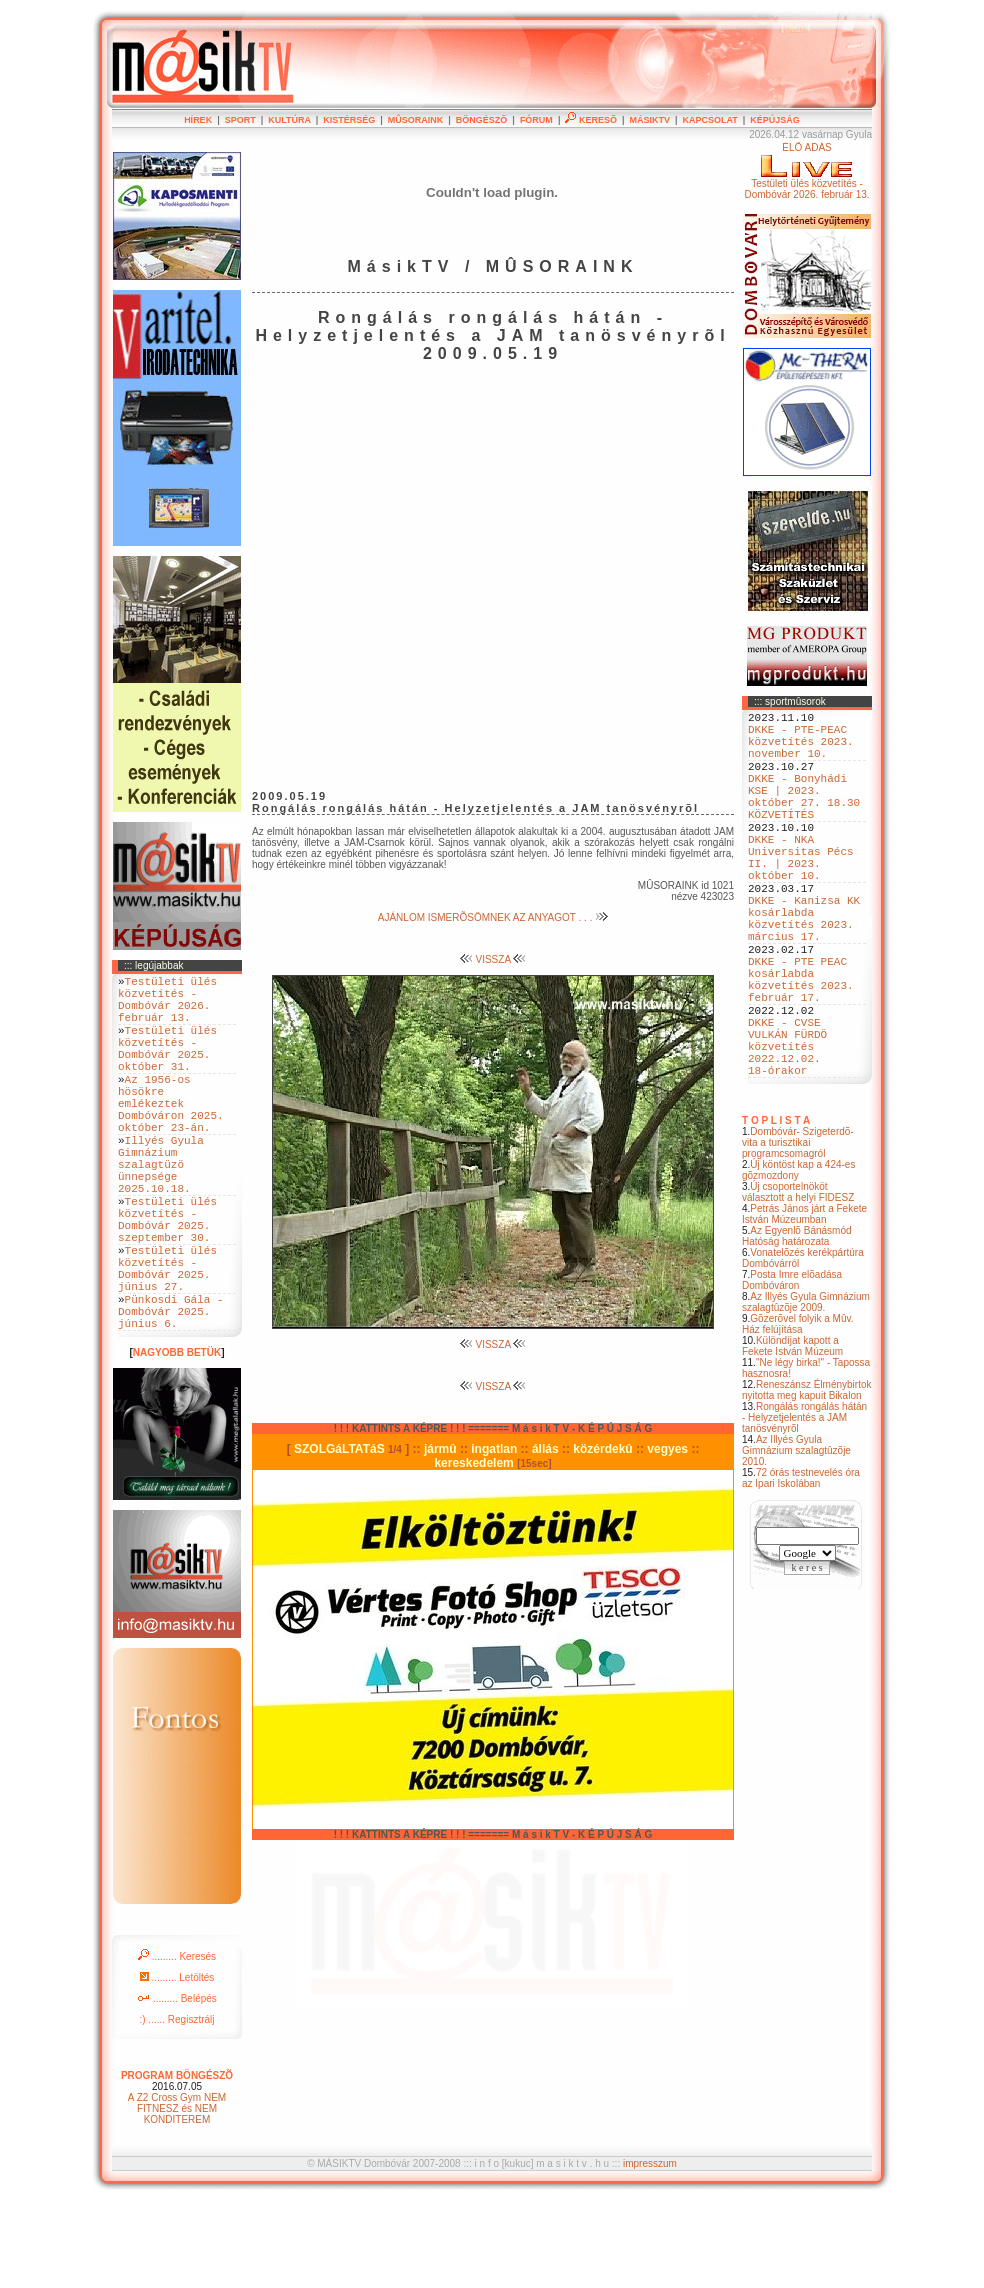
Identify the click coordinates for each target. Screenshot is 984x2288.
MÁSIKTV (649, 120)
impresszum (650, 2250)
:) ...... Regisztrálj (176, 2106)
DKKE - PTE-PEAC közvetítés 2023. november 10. (801, 749)
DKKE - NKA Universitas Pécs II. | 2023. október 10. (801, 894)
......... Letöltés (177, 2064)
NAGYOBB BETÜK (177, 1439)
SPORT (240, 120)
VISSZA (493, 959)
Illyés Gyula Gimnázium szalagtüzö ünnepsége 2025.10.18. (161, 1211)
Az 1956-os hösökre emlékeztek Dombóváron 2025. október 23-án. (171, 1135)
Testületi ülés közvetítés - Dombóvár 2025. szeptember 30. (167, 1280)
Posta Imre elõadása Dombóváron (792, 1370)
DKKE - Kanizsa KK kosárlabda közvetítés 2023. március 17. (804, 970)
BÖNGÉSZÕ (482, 120)
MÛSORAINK (416, 120)
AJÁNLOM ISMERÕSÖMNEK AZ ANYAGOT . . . (493, 917)
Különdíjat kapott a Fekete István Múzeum (792, 1436)
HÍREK (198, 120)
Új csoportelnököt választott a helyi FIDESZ (798, 1282)
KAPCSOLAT (709, 120)
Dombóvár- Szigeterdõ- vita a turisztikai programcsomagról (798, 1232)
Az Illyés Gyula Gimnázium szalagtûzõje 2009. (806, 1392)
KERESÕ (591, 120)
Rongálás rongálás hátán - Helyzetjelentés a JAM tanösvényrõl (804, 1507)
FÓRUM (536, 120)
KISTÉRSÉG (349, 120)
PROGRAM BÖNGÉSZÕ (177, 2162)
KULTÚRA (289, 120)
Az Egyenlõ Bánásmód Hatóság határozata (797, 1326)
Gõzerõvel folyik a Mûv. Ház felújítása (798, 1414)
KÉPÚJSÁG (775, 120)
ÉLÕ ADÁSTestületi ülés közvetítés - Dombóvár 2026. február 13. (806, 171)
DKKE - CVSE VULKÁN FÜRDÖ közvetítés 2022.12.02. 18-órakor (787, 1129)
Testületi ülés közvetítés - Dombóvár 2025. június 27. (167, 1341)
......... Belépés (177, 2085)
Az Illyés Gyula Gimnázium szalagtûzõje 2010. (796, 1540)
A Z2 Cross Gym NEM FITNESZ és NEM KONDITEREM (177, 2195)
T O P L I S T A (776, 1210)
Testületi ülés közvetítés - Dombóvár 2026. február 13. (167, 1006)
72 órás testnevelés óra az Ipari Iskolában (801, 1568)
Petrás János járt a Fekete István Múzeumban (804, 1304)
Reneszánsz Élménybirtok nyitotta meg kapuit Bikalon (807, 1480)
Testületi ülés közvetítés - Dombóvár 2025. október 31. (167, 1067)
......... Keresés (177, 2043)
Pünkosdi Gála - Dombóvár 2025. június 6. (171, 1394)
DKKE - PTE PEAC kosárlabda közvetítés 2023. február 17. (801, 1046)
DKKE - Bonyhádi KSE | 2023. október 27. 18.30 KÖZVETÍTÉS (804, 818)
